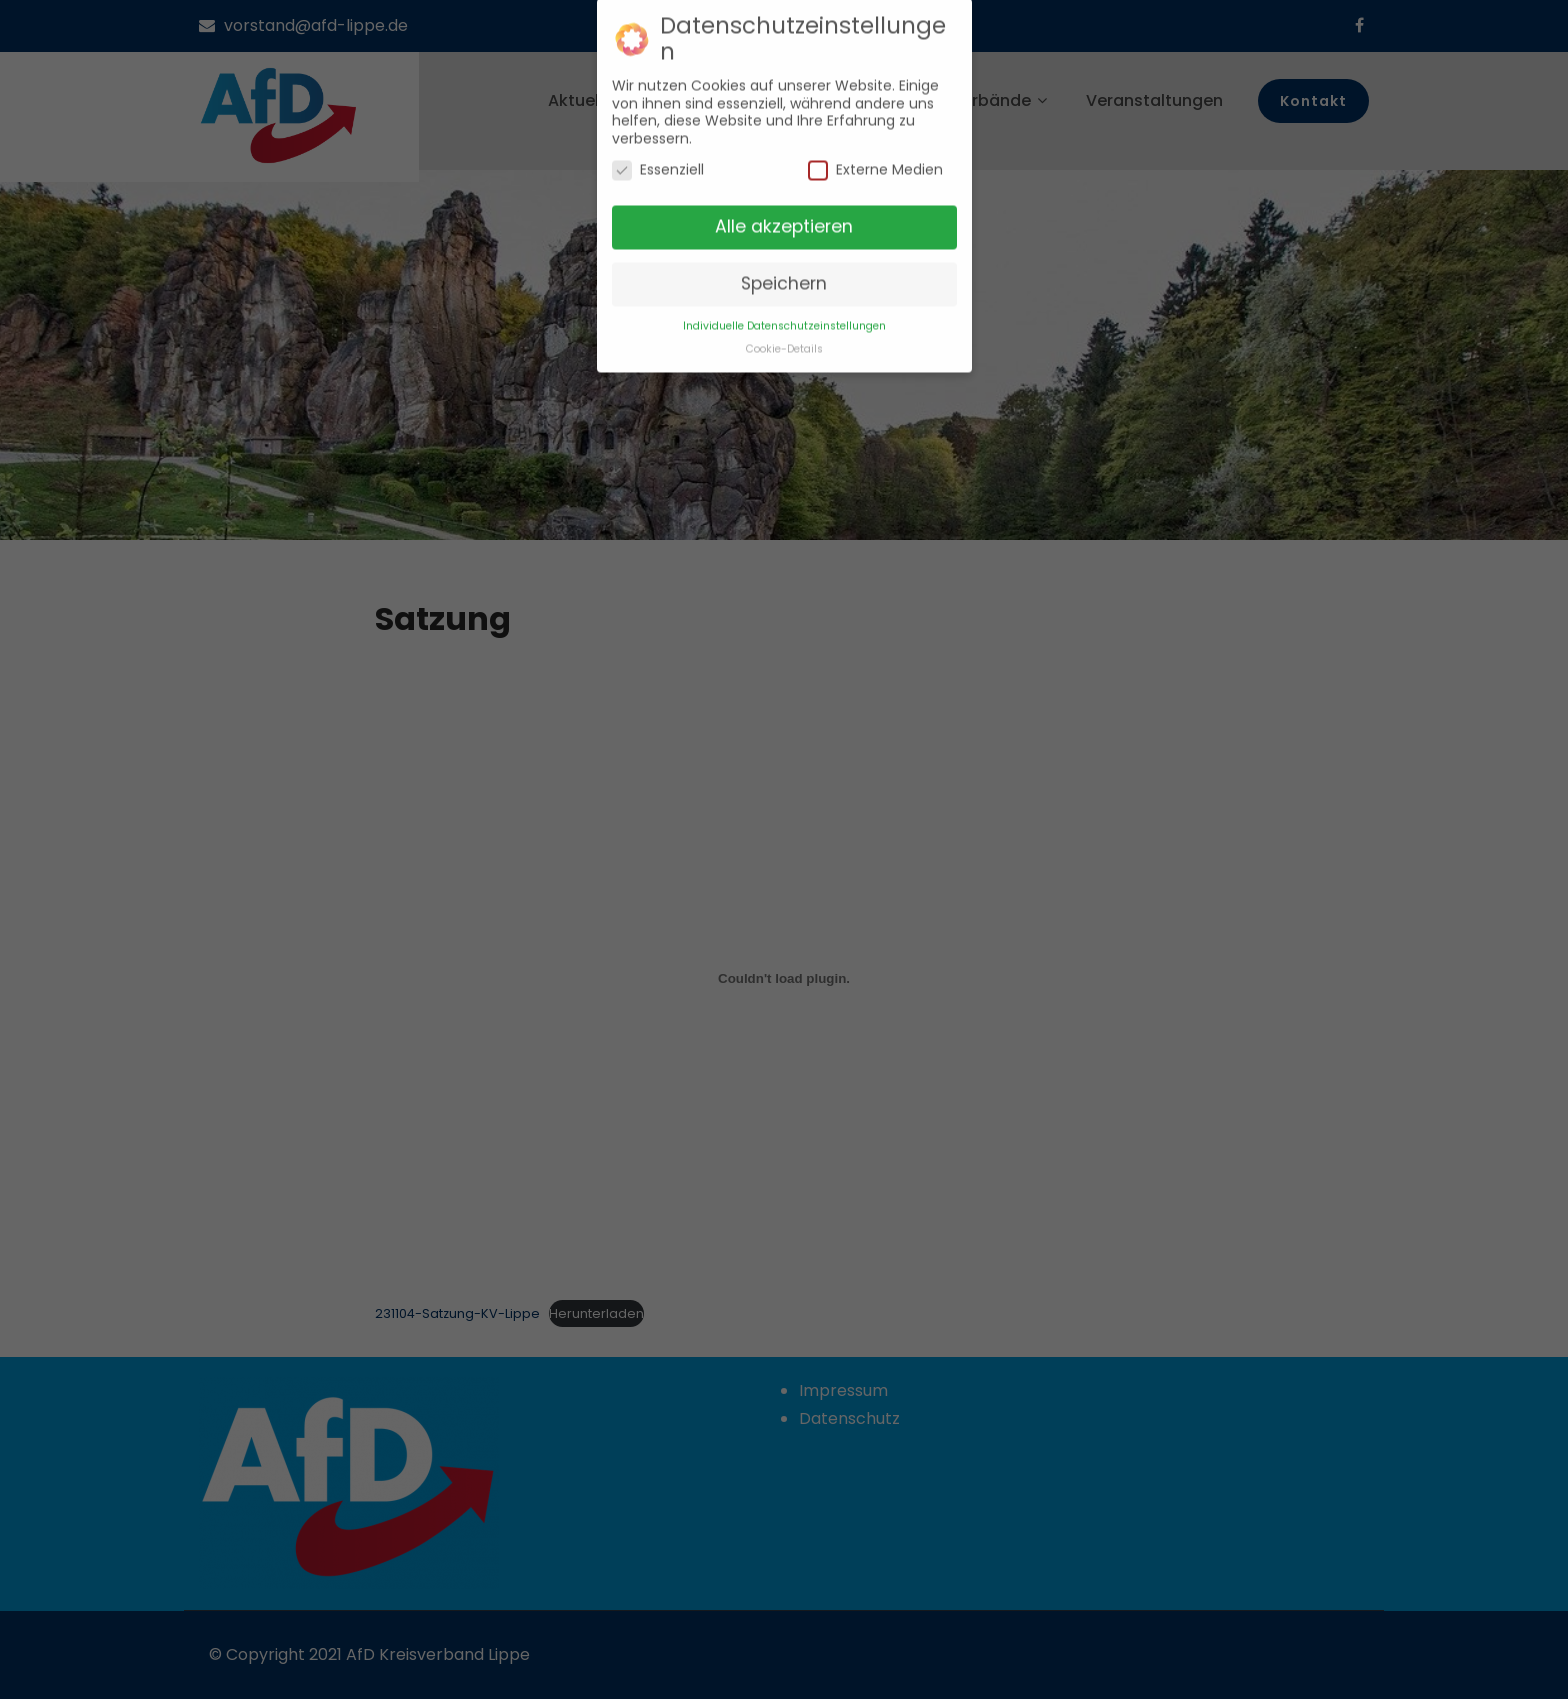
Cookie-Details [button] (784, 342)
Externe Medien (875, 164)
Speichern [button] (784, 277)
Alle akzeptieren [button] (784, 221)
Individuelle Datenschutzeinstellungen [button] (784, 319)
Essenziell (658, 164)
